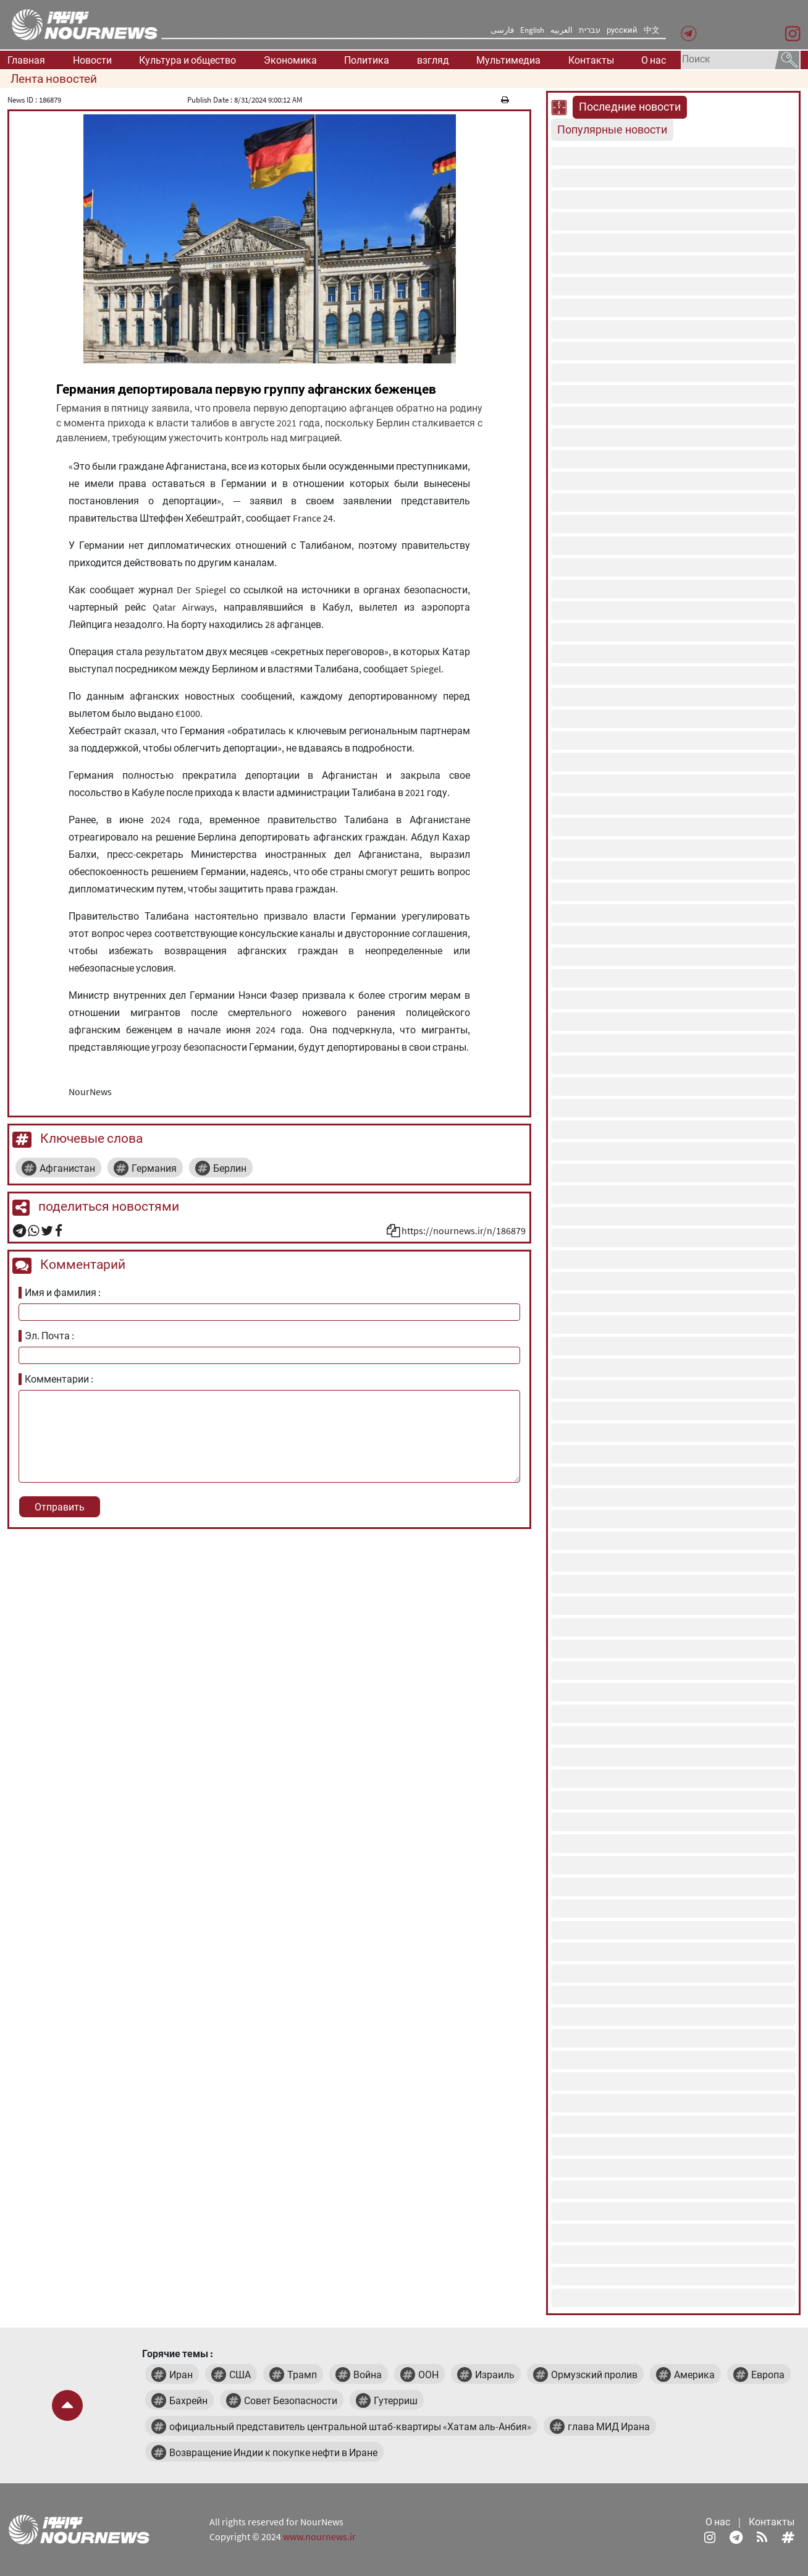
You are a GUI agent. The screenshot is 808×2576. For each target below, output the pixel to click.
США (240, 2374)
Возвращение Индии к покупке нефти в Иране (273, 2452)
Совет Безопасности (290, 2400)
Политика (366, 60)
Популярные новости (612, 130)
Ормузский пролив (594, 2374)
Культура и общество (187, 60)
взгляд (433, 60)
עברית (589, 30)
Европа (768, 2374)
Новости (92, 60)
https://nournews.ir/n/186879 (464, 1230)
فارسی (502, 30)
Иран (181, 2374)
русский (622, 30)
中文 (652, 30)
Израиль (495, 2374)
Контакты (591, 60)
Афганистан (67, 1168)
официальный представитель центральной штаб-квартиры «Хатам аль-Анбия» (350, 2426)
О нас (653, 60)
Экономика (290, 60)
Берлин (229, 1168)
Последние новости (630, 107)
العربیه (561, 30)
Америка (694, 2374)
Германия (154, 1168)
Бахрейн (188, 2400)
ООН (428, 2374)
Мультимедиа (508, 60)
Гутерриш (396, 2400)
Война (367, 2374)
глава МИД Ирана (609, 2426)
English (532, 30)
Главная (26, 60)
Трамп (302, 2374)
